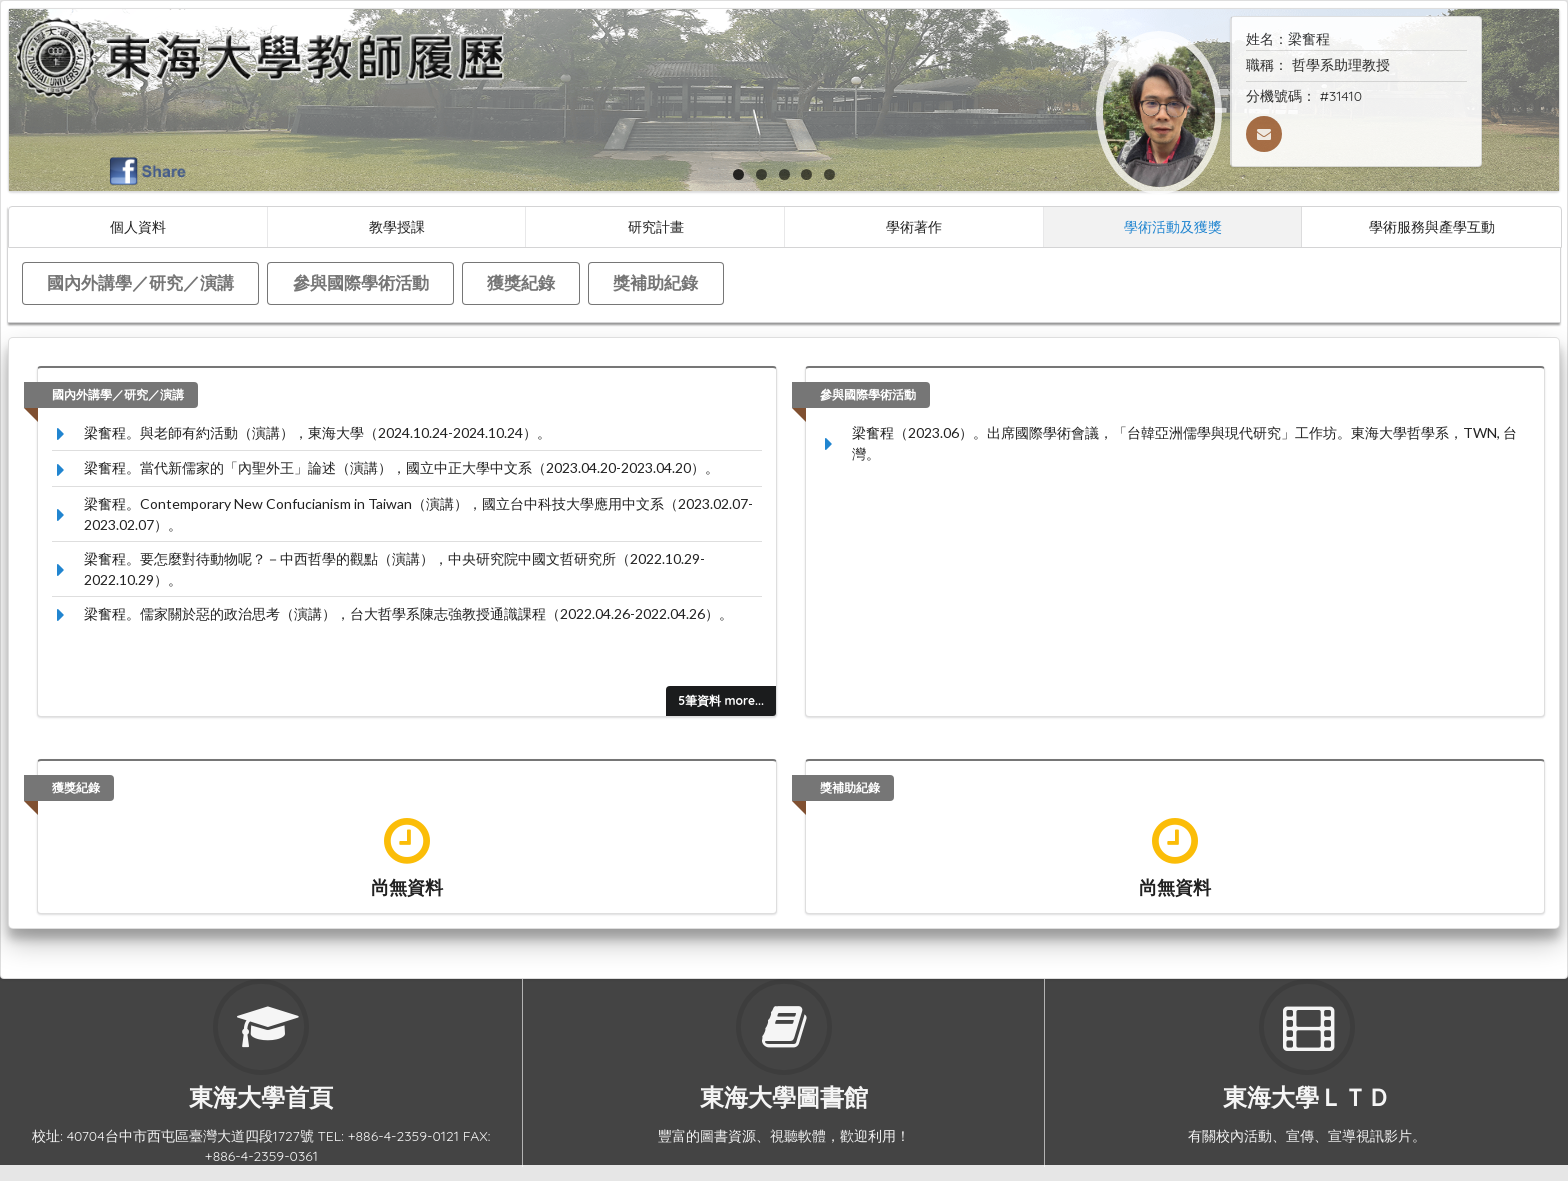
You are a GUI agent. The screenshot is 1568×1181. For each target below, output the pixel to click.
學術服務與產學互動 (1432, 226)
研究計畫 (656, 226)
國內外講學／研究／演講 (140, 282)
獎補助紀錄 (655, 282)
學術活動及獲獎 (1173, 226)
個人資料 (138, 226)
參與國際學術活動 (361, 282)
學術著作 (914, 226)
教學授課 (397, 226)
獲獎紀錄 (521, 282)
